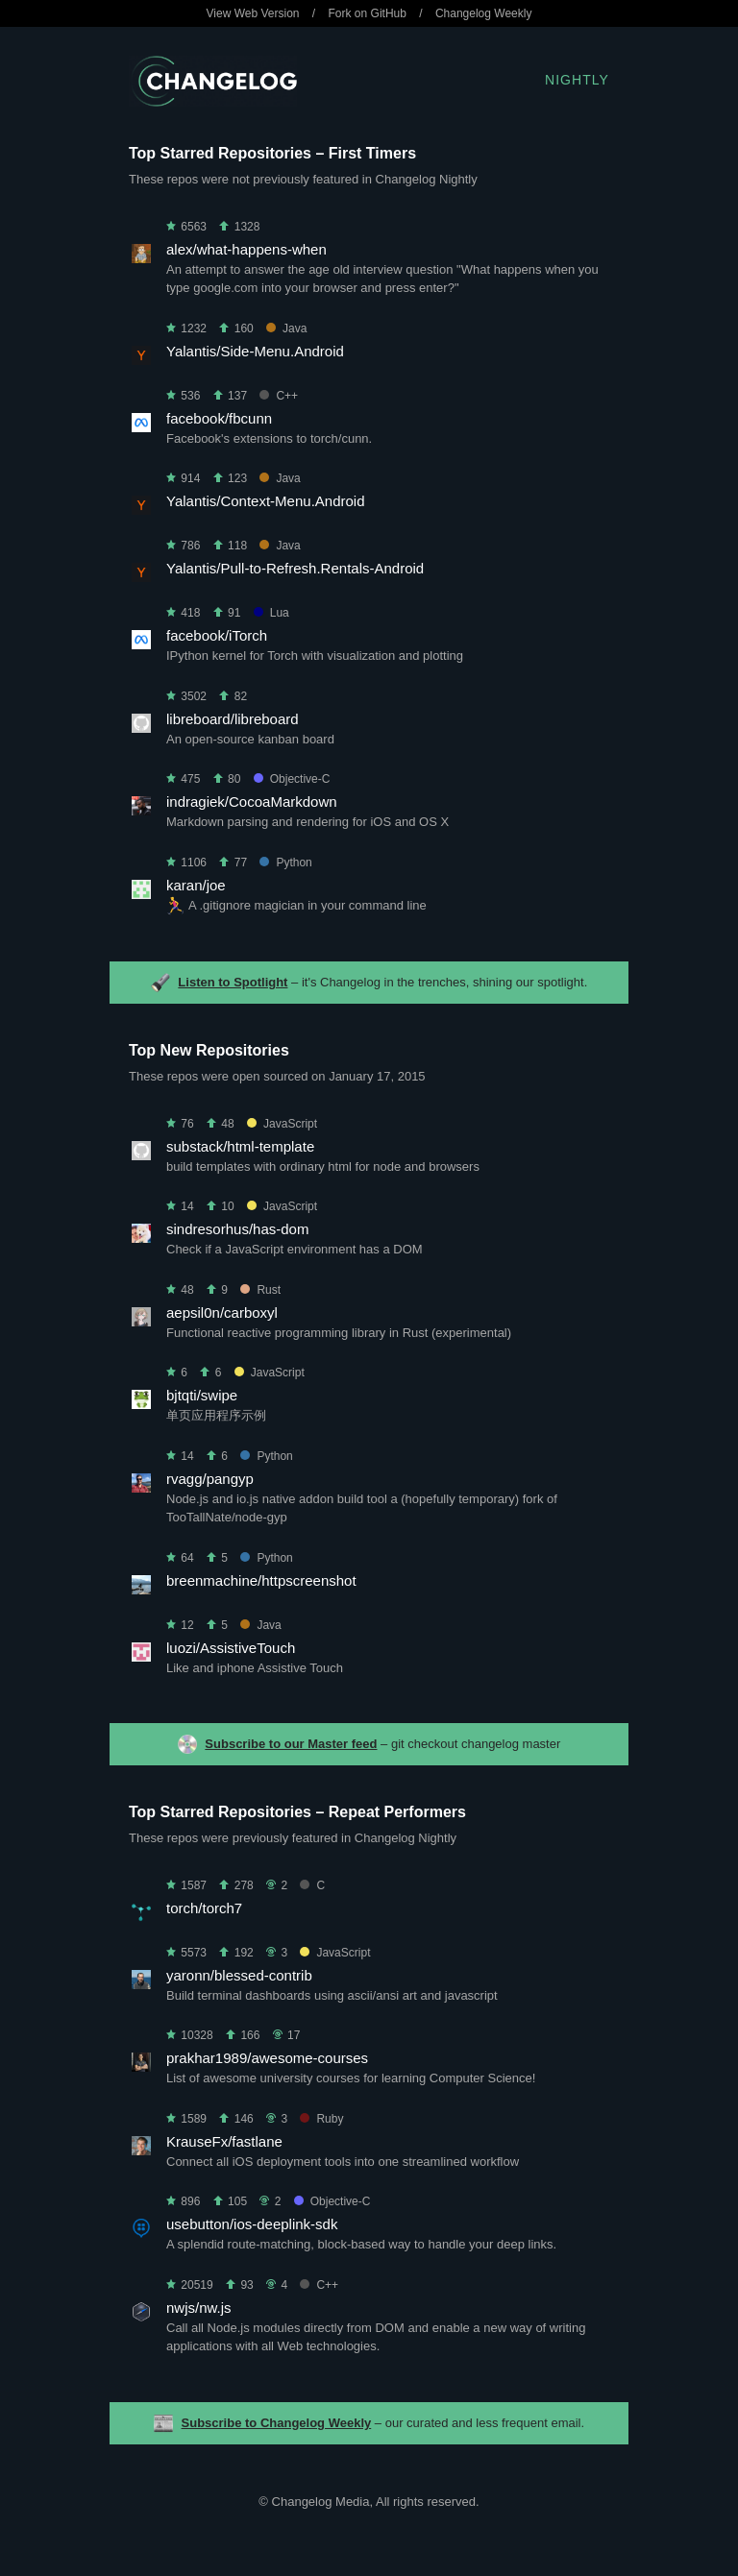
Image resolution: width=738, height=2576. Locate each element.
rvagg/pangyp (210, 1478)
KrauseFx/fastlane (224, 2141)
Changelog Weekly (483, 13)
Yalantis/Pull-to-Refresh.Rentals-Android (295, 568)
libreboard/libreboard (232, 719)
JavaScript (282, 1123)
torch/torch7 (204, 1908)
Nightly (577, 79)
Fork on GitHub (367, 13)
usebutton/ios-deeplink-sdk (251, 2224)
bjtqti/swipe (201, 1395)
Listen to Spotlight (232, 982)
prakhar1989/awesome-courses (267, 2058)
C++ (278, 395)
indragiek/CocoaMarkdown (251, 801)
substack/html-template (240, 1146)
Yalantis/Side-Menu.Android (255, 351)
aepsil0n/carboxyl (222, 1312)
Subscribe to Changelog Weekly (277, 2423)
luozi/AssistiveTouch (230, 1648)
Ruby (321, 2119)
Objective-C (292, 779)
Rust (260, 1290)
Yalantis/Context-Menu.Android (265, 501)
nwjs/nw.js (199, 2307)
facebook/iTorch (216, 635)
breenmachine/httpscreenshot (261, 1580)
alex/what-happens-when (246, 249)
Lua (271, 613)
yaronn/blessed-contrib (239, 1975)
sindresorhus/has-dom (237, 1229)
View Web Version (253, 13)
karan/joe (196, 885)
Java (286, 328)
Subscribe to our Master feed (291, 1744)
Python (285, 862)
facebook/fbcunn (219, 418)
